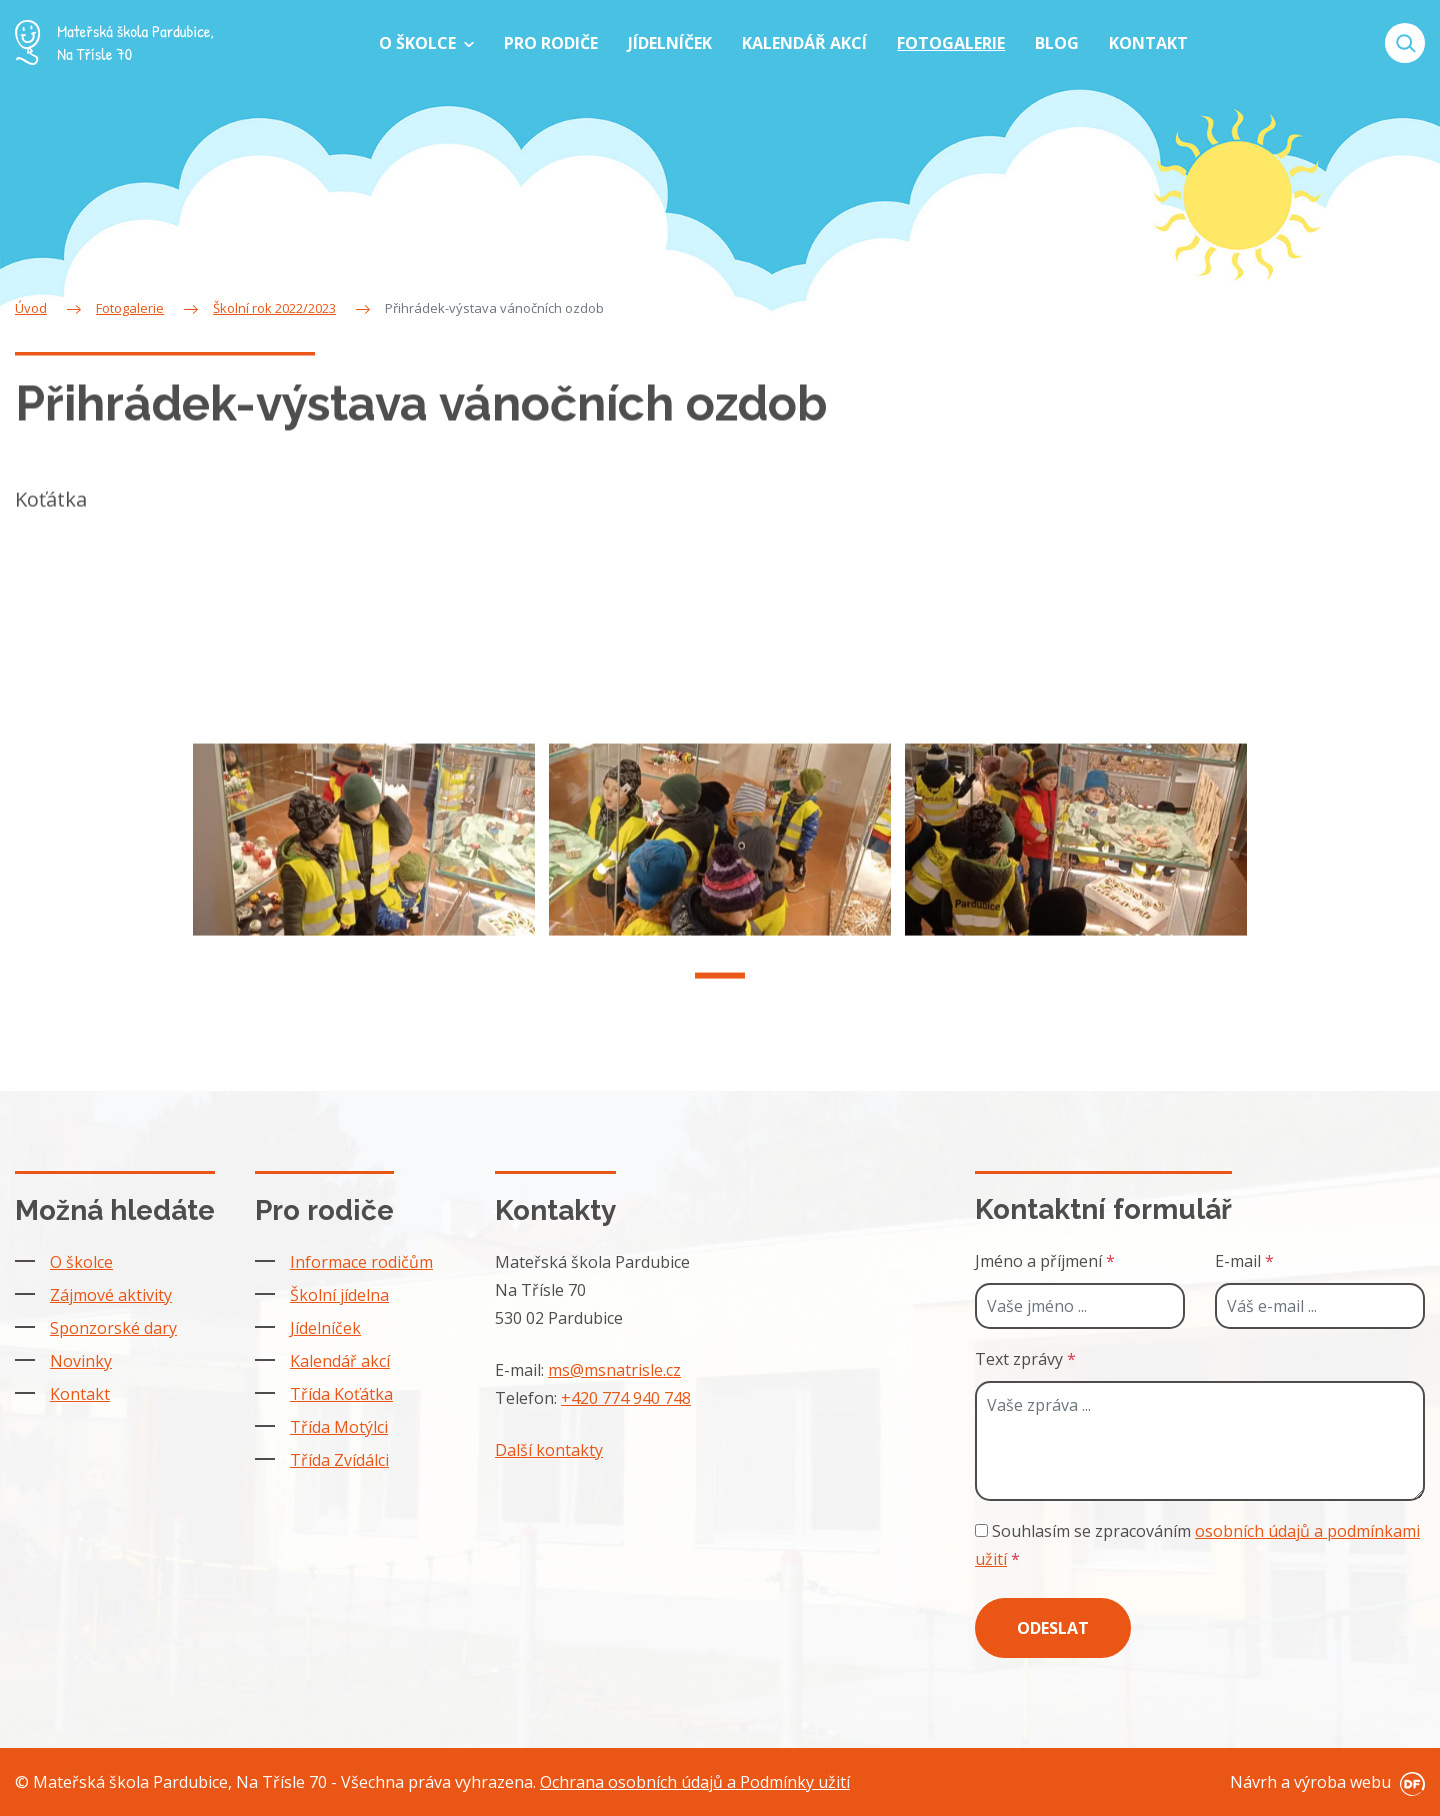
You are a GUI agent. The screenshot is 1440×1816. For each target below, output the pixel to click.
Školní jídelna (339, 1295)
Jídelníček (325, 1328)
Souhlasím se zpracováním (1197, 1545)
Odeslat (1053, 1628)
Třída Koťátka (341, 1394)
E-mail (1244, 1261)
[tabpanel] (364, 860)
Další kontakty (549, 1450)
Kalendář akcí (340, 1361)
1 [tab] (720, 997)
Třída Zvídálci (339, 1460)
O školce (81, 1262)
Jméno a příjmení (1045, 1261)
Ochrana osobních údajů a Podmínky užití (695, 1782)
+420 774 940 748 (626, 1398)
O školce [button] (419, 43)
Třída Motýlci (339, 1427)
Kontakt (80, 1394)
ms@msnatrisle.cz (614, 1370)
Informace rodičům (361, 1262)
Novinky (81, 1361)
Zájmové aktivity (111, 1295)
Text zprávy (1025, 1359)
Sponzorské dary (113, 1328)
